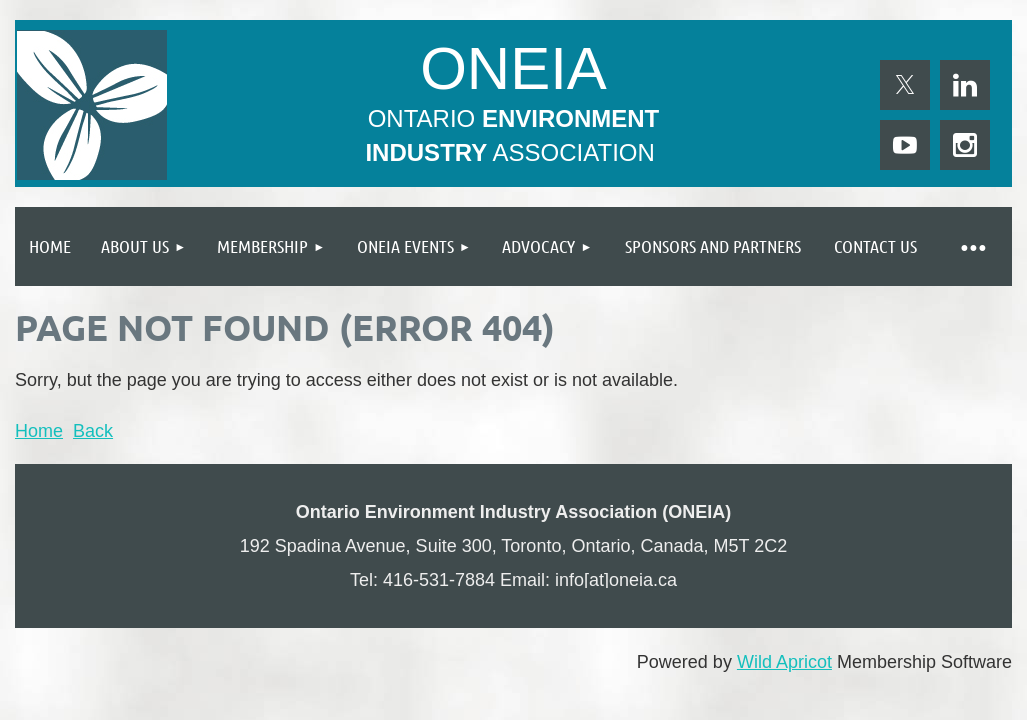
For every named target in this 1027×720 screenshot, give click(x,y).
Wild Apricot (784, 662)
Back (93, 431)
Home (39, 431)
